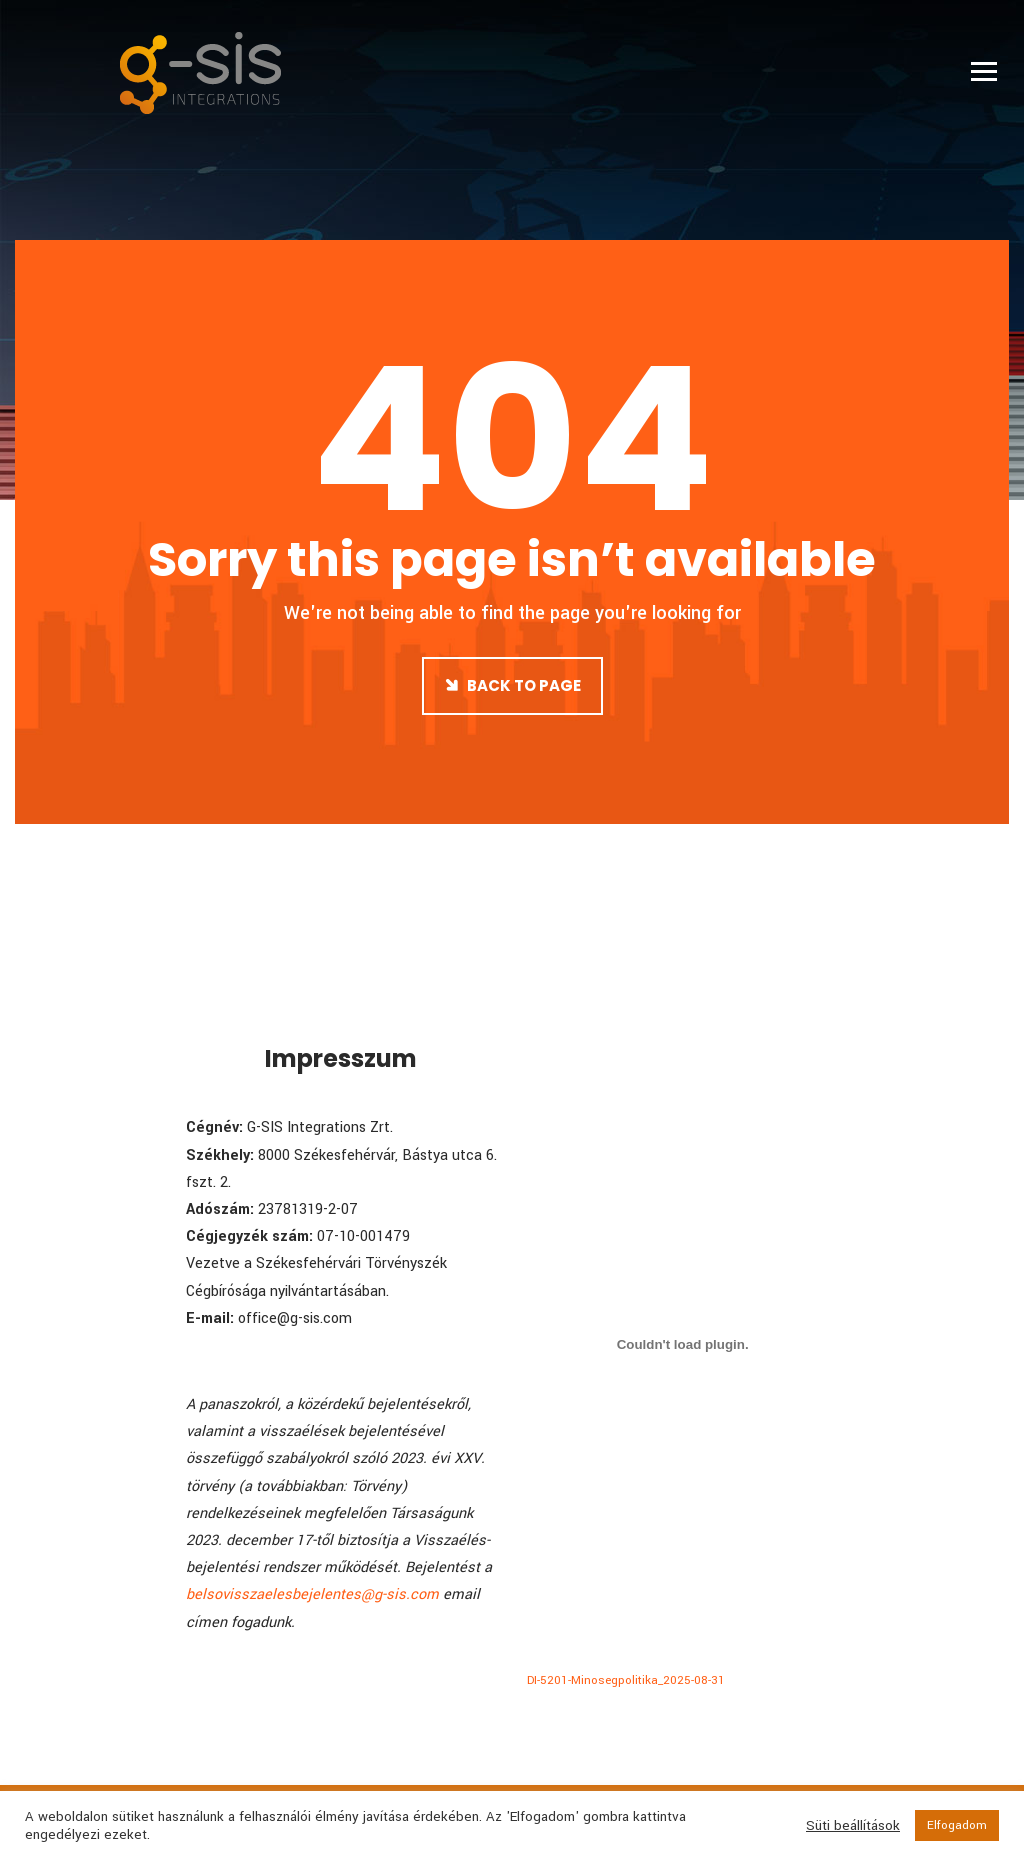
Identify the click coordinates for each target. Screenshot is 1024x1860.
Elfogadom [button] (957, 1825)
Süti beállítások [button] (853, 1826)
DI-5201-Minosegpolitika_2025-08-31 (626, 1680)
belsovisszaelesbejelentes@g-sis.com (312, 1594)
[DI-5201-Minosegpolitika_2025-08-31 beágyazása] (682, 1344)
